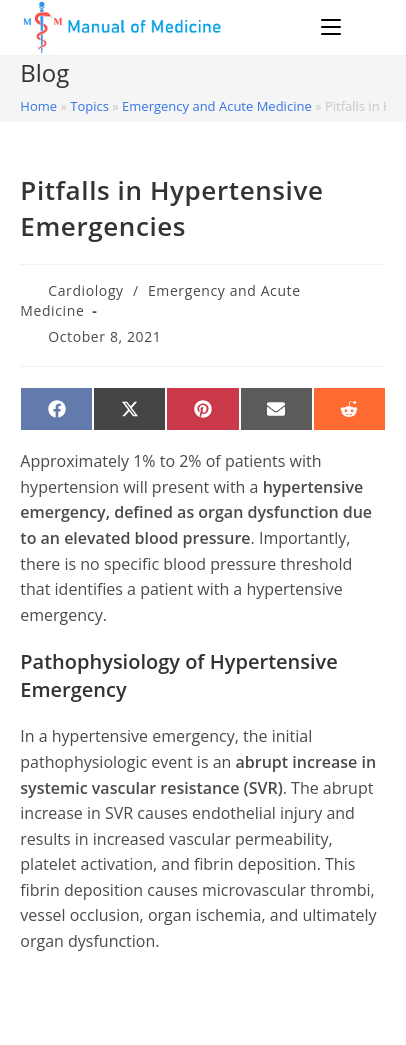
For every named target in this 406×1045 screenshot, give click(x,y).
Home (38, 106)
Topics (89, 106)
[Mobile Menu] (334, 27)
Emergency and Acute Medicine (217, 106)
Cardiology (85, 290)
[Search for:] (366, 27)
